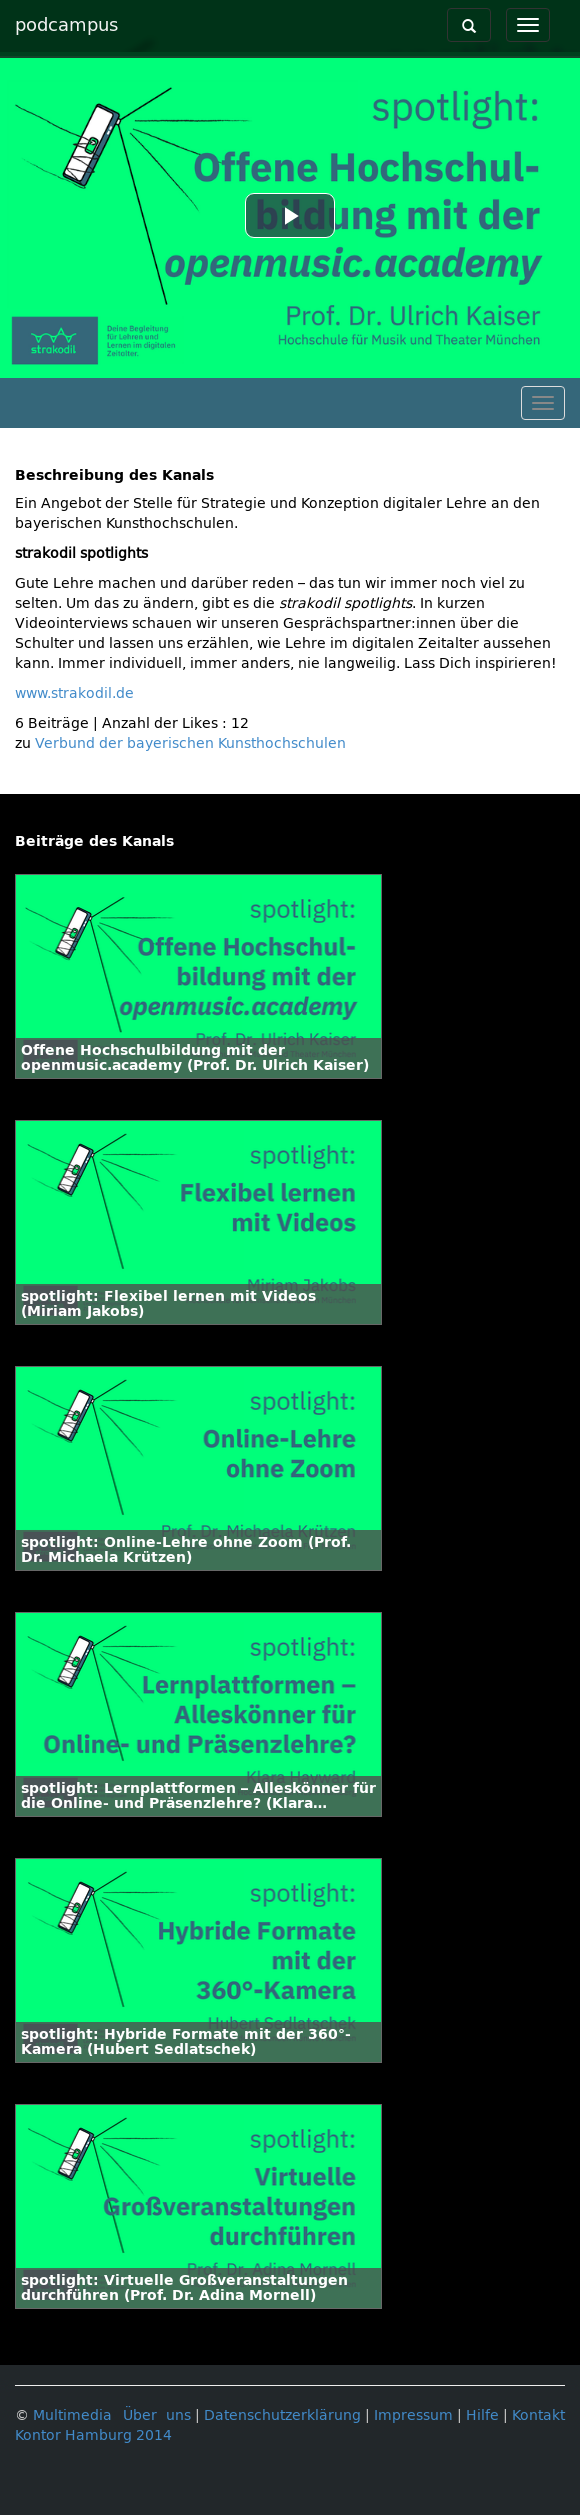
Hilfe (482, 2415)
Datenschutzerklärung (282, 2415)
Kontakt (538, 2415)
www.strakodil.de (74, 693)
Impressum (413, 2415)
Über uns (157, 2415)
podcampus (66, 25)
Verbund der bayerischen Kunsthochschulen (190, 743)
